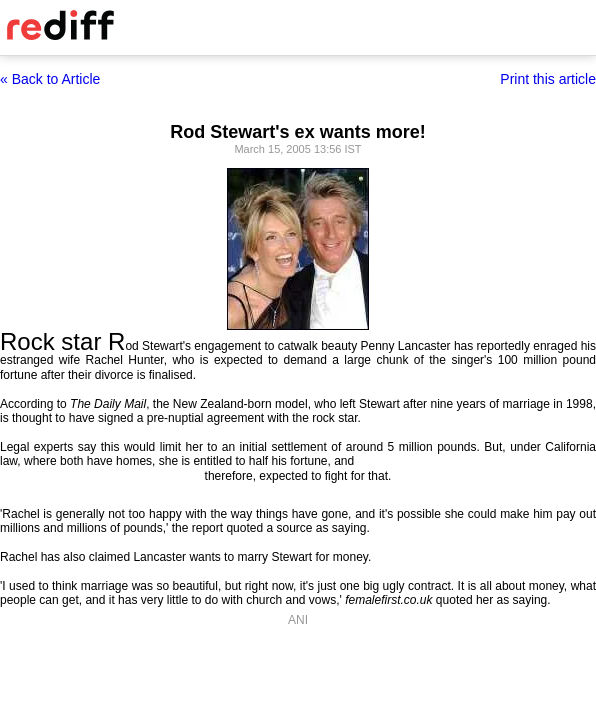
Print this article (548, 79)
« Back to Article (50, 79)
